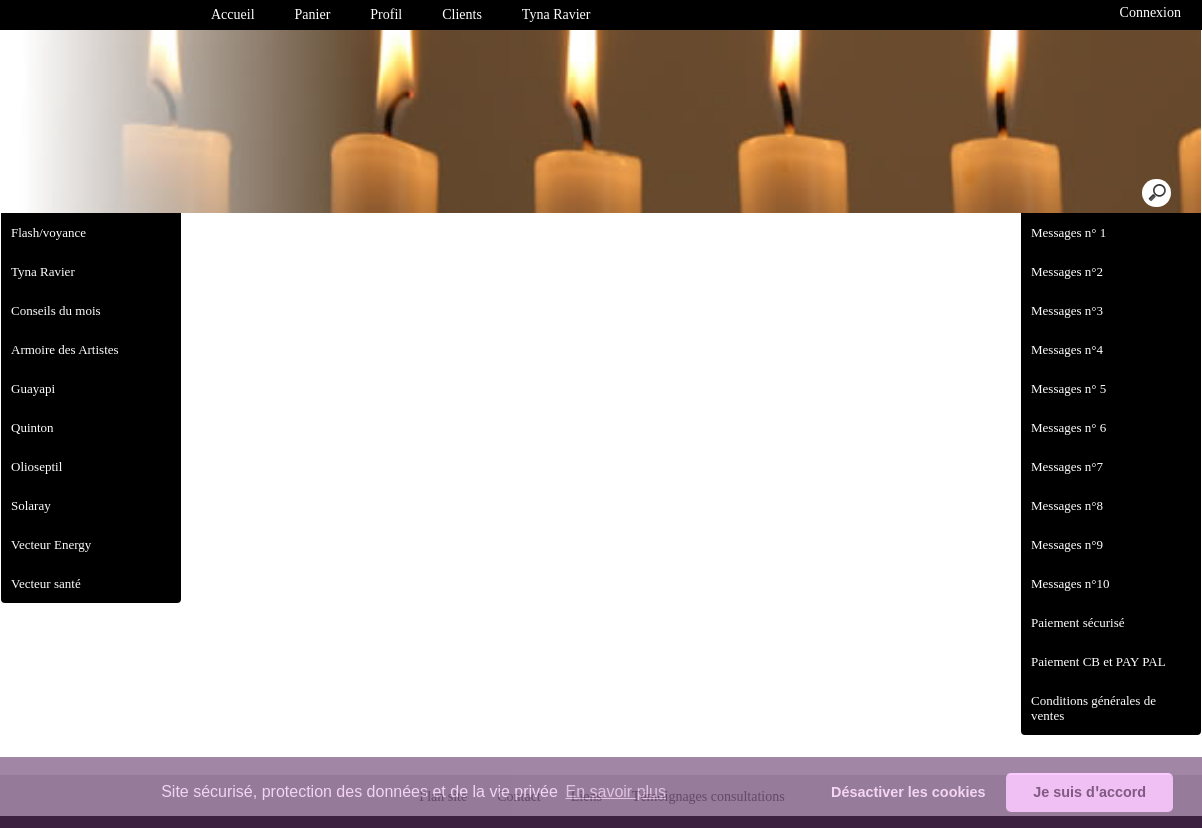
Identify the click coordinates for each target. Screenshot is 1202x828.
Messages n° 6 (1068, 427)
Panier (313, 14)
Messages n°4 (1067, 349)
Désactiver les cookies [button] (908, 792)
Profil (386, 14)
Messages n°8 (1067, 505)
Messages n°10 (1070, 583)
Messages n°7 (1067, 466)
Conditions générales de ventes (1093, 708)
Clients (462, 14)
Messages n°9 (1067, 544)
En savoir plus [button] (615, 791)
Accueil (233, 14)
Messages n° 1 (1068, 232)
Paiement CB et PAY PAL (1098, 661)
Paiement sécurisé (1078, 622)
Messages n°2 (1067, 271)
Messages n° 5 (1068, 388)
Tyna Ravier (556, 14)
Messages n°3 (1067, 310)
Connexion (1148, 12)
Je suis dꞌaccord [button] (1089, 792)
